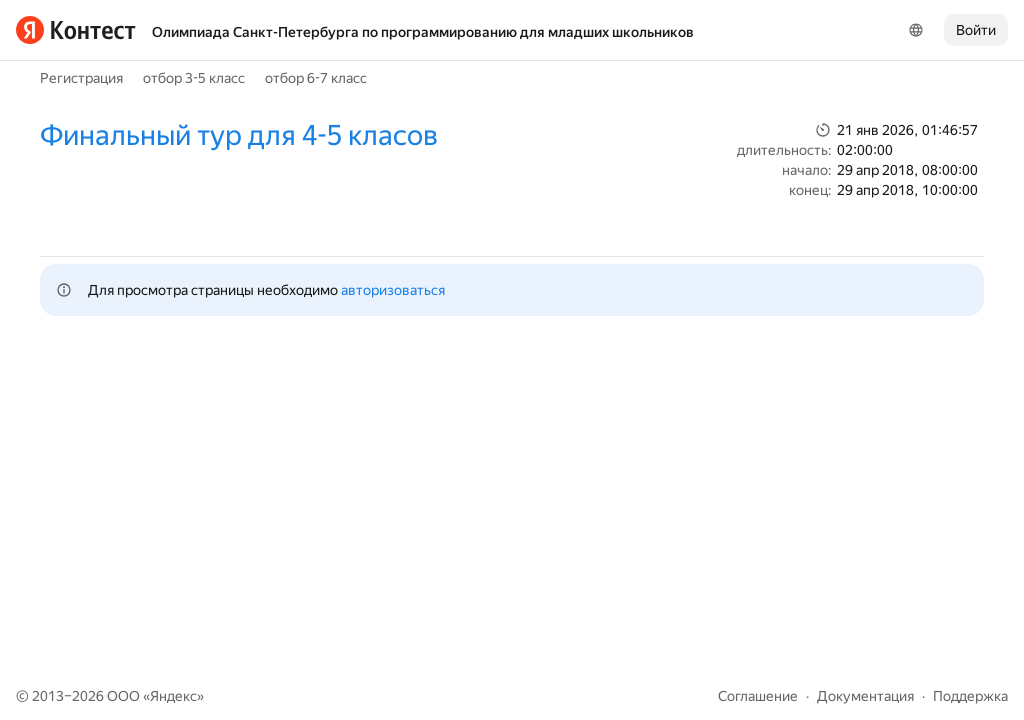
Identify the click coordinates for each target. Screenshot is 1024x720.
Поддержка (970, 696)
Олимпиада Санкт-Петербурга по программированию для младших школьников (423, 32)
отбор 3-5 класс (194, 78)
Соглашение (758, 696)
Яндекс (173, 696)
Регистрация (81, 78)
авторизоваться (393, 290)
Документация (865, 696)
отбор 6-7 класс (316, 78)
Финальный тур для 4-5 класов (239, 135)
